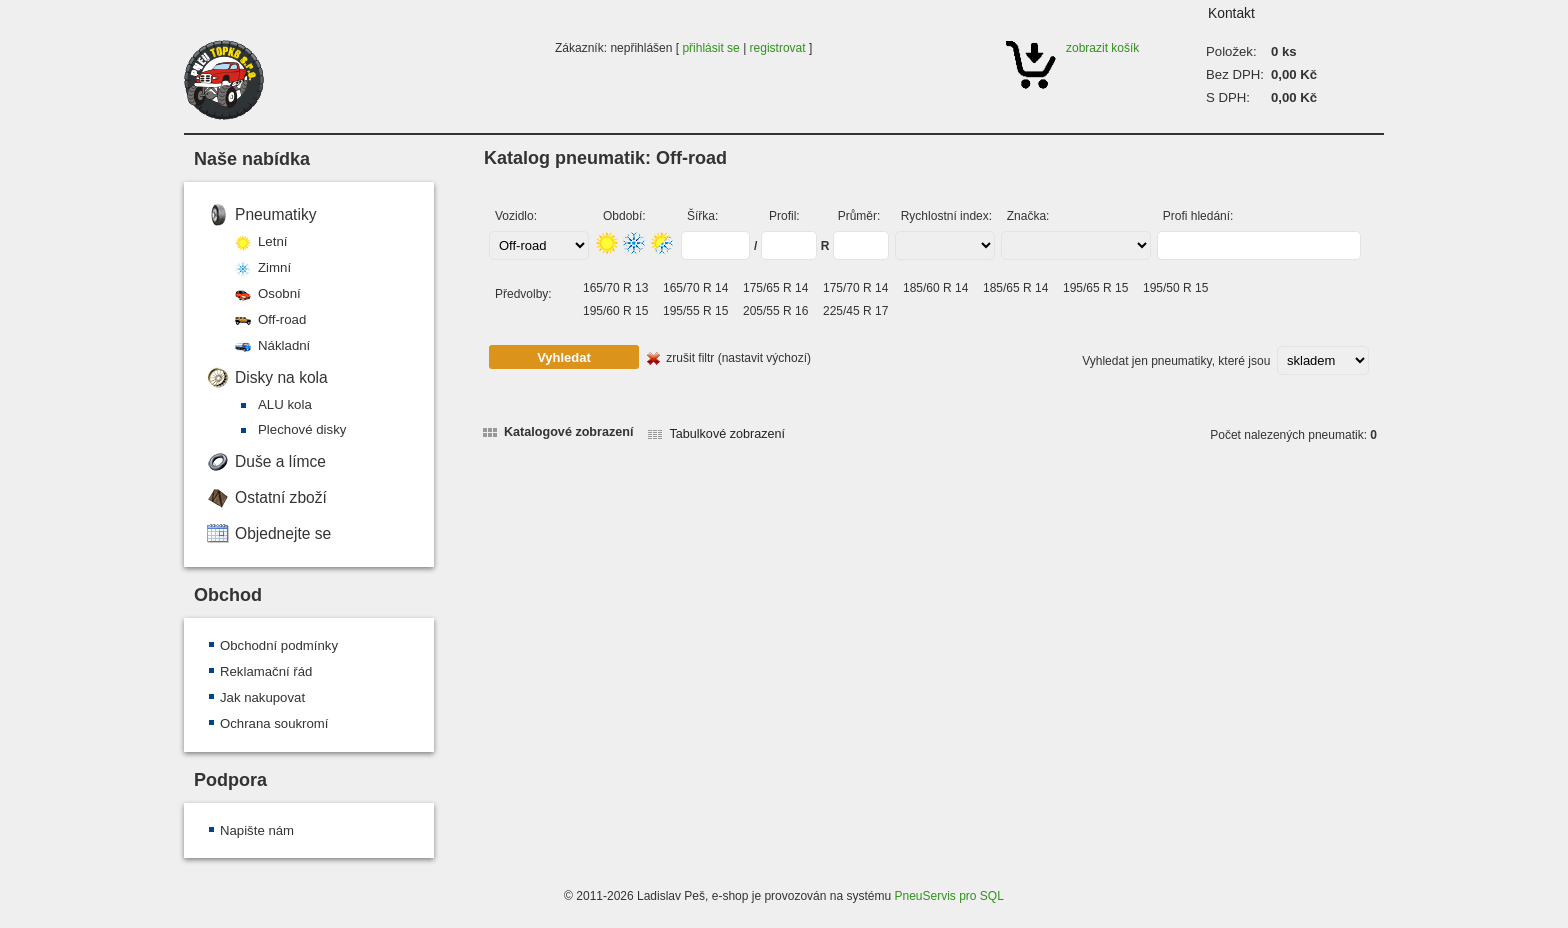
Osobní (279, 293)
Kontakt (1231, 13)
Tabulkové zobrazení (727, 434)
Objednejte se (283, 533)
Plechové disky (302, 429)
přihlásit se (710, 48)
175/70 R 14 (855, 288)
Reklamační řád (266, 671)
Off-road (282, 319)
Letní (272, 241)
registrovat (778, 48)
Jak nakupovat (262, 697)
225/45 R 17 (855, 311)
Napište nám (257, 830)
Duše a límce (280, 461)
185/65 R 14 (1015, 288)
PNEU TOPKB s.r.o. (224, 80)
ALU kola (285, 404)
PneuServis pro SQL (948, 896)
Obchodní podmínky (279, 645)
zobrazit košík (1102, 48)
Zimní (274, 267)
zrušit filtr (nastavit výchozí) (738, 358)
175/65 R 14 (775, 288)
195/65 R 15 (1095, 288)
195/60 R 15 (615, 311)
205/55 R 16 (775, 311)
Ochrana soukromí (274, 723)
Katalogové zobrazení (568, 432)
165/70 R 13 (615, 288)
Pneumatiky (275, 214)
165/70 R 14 (695, 288)
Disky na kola (281, 377)
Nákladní (284, 345)
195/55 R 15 (695, 311)
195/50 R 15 (1175, 288)
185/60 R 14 (935, 288)
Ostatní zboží (281, 497)
